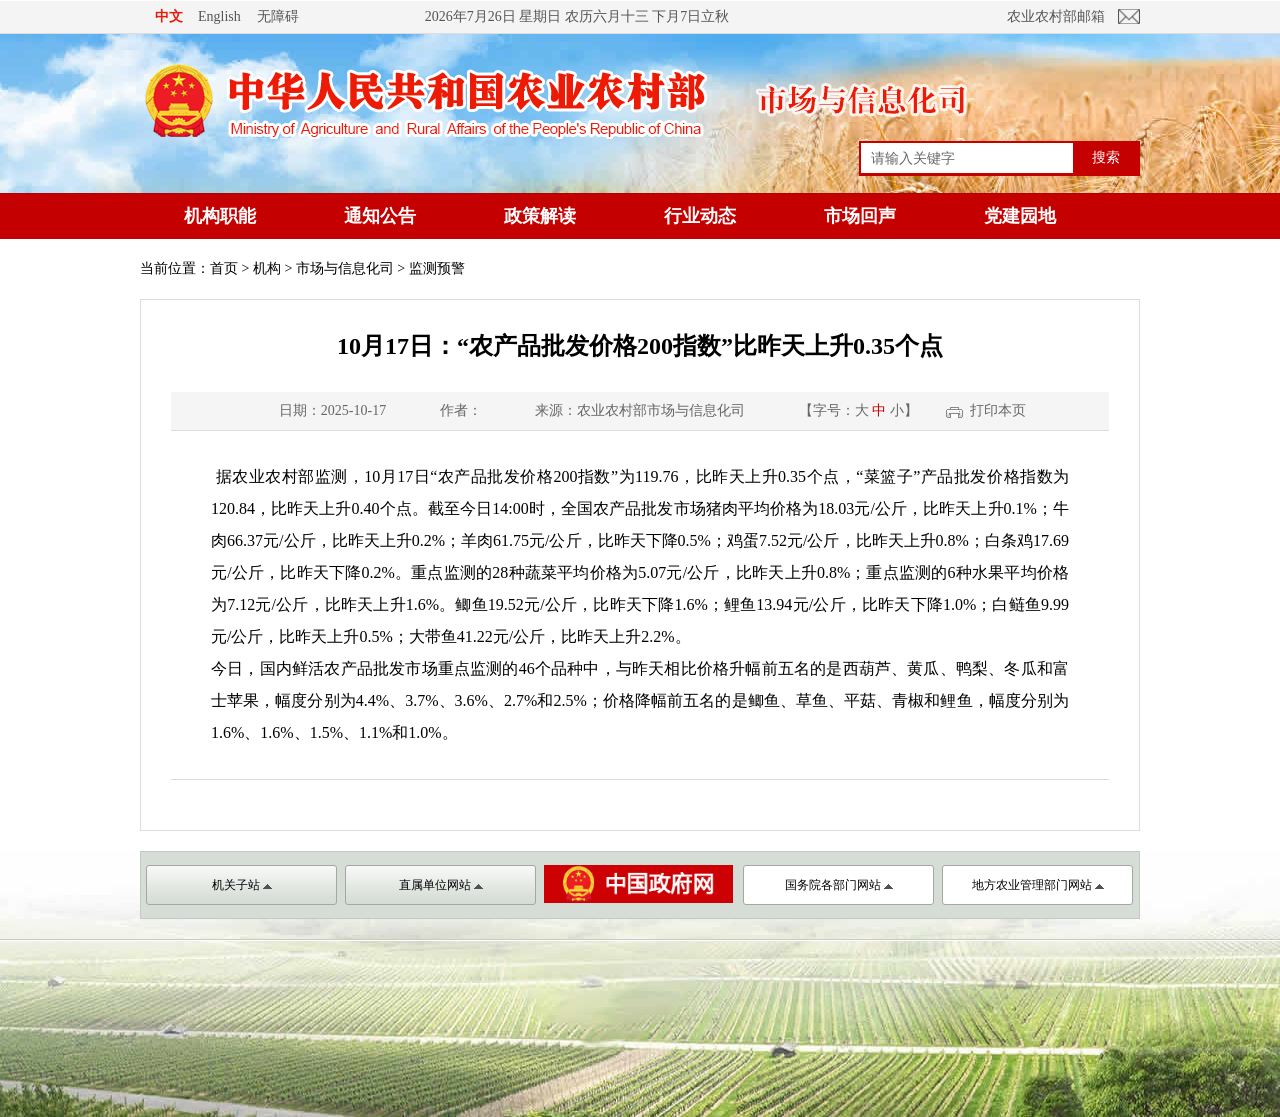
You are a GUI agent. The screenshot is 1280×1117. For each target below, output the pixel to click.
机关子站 (242, 885)
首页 (224, 268)
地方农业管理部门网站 (1038, 885)
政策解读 (540, 216)
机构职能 (220, 216)
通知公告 (380, 216)
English (219, 16)
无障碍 (278, 16)
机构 (267, 268)
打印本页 (998, 410)
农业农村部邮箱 (1056, 16)
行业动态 (700, 216)
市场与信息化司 (345, 268)
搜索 (1106, 157)
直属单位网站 (441, 885)
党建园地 (1020, 216)
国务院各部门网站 (839, 885)
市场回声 (860, 216)
